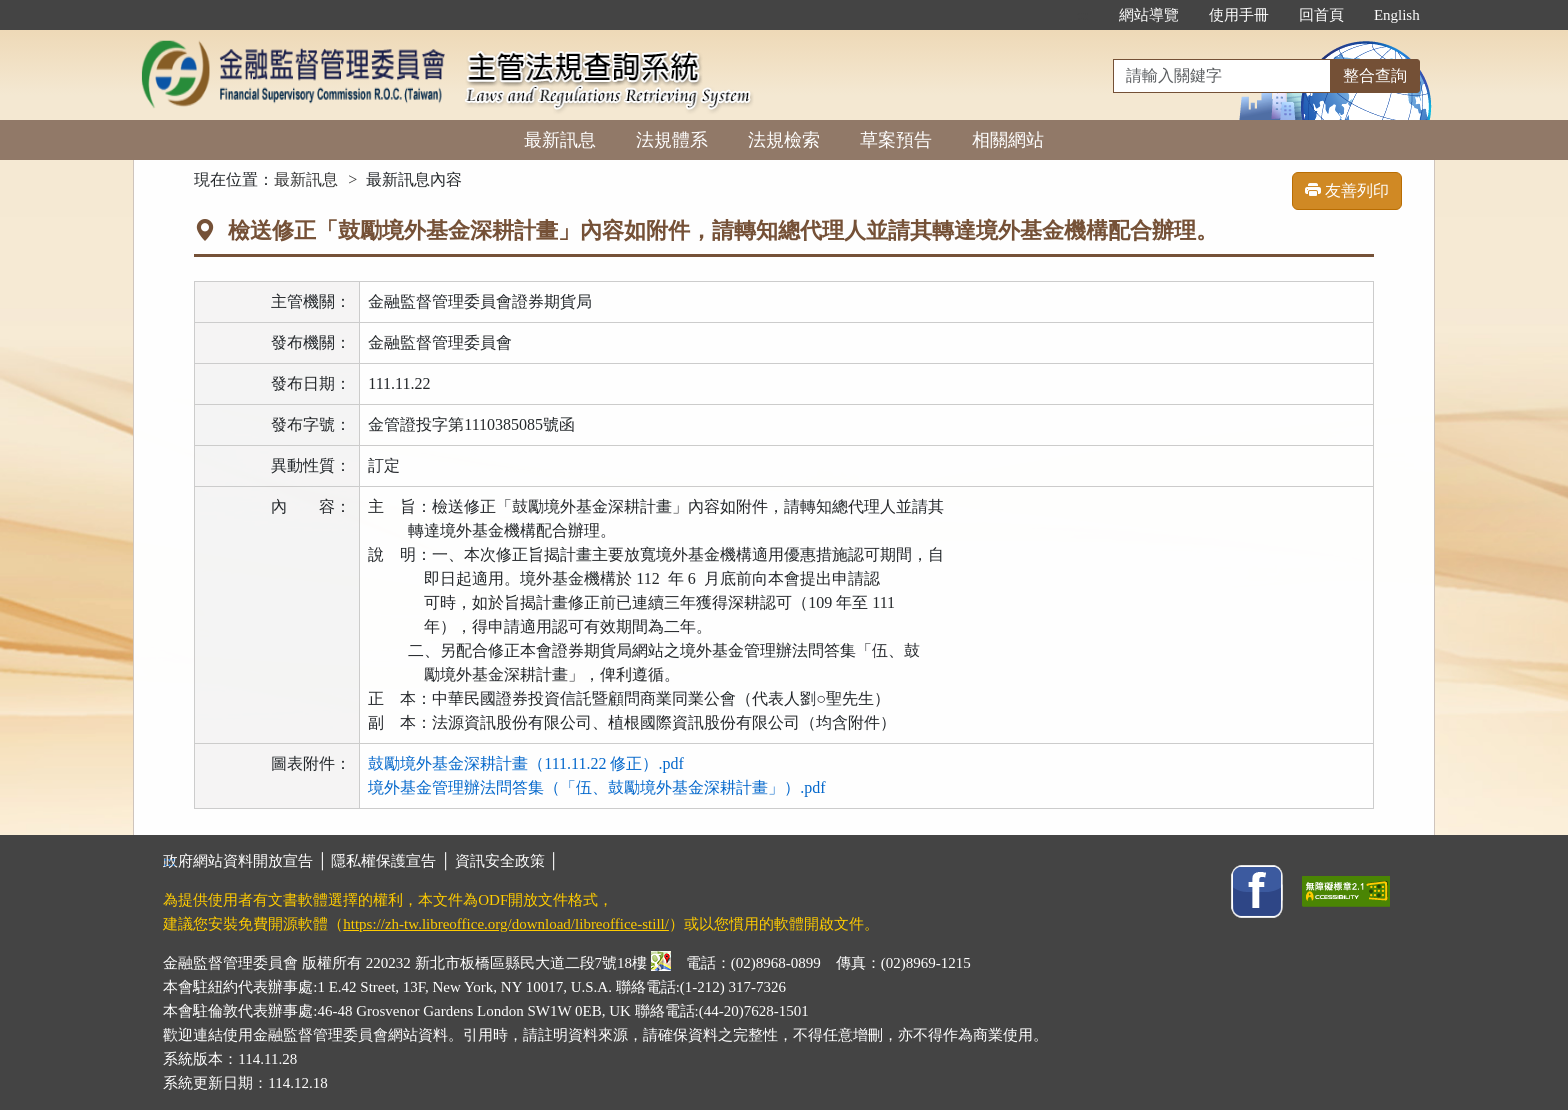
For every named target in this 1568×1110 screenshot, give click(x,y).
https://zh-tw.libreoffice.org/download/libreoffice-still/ (506, 924)
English (1397, 15)
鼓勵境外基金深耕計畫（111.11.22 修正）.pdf (526, 763)
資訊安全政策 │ (507, 861)
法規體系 (672, 140)
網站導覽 (1149, 15)
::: (1082, 15)
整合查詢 (1375, 75)
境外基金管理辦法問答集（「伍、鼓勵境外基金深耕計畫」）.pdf (596, 787)
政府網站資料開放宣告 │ (247, 861)
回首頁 (1321, 15)
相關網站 (1008, 140)
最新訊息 (560, 140)
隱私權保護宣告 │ (392, 861)
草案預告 (896, 140)
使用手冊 (1239, 15)
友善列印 (1347, 190)
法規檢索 (784, 140)
